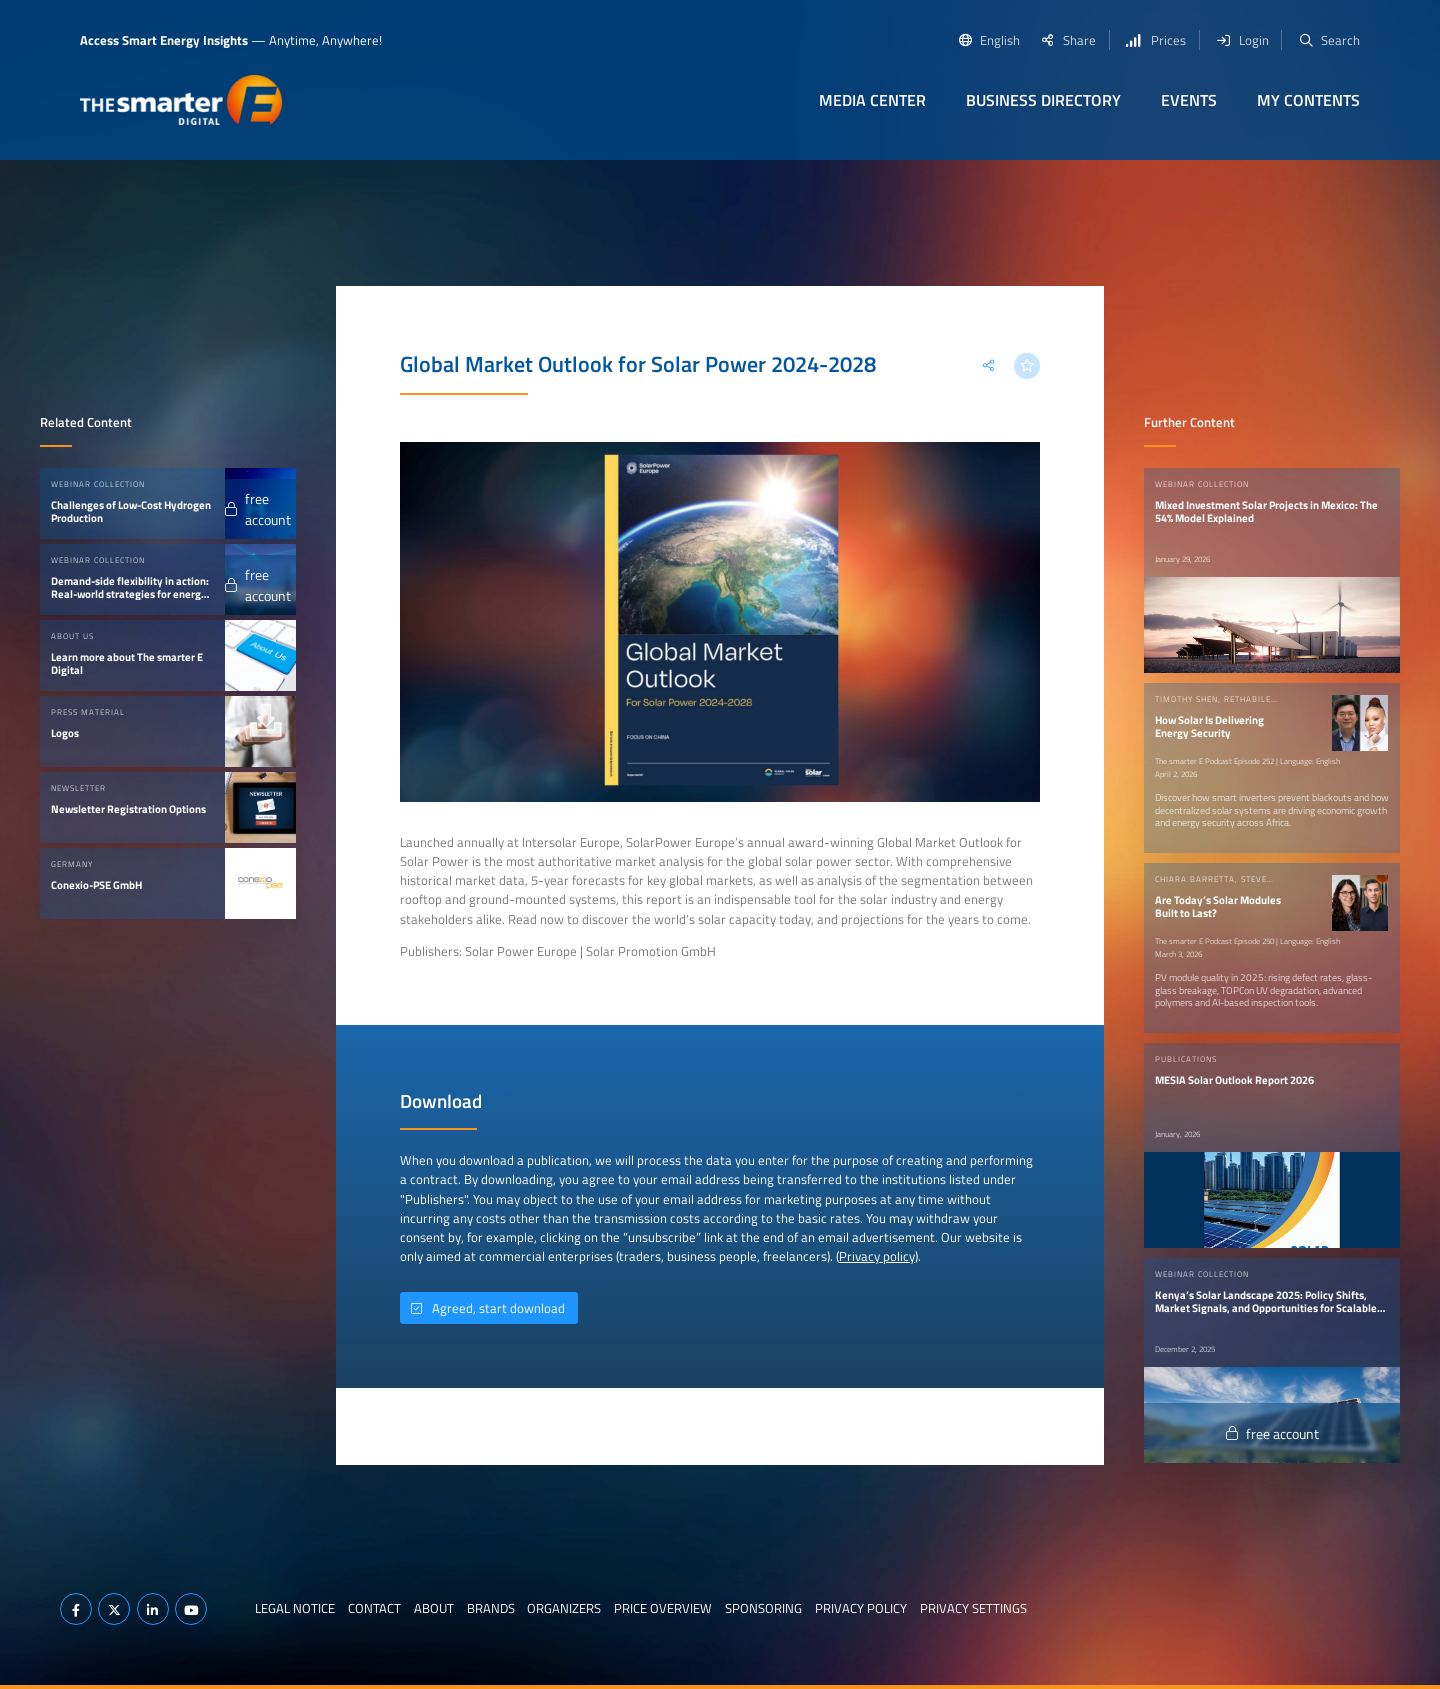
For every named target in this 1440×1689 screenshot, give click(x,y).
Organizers (564, 1608)
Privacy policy (877, 1256)
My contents (1308, 100)
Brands (491, 1608)
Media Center (872, 100)
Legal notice (295, 1608)
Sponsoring (763, 1608)
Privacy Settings (973, 1608)
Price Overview (663, 1608)
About (434, 1608)
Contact (374, 1608)
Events (1189, 100)
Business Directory (1043, 100)
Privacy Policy (861, 1608)
